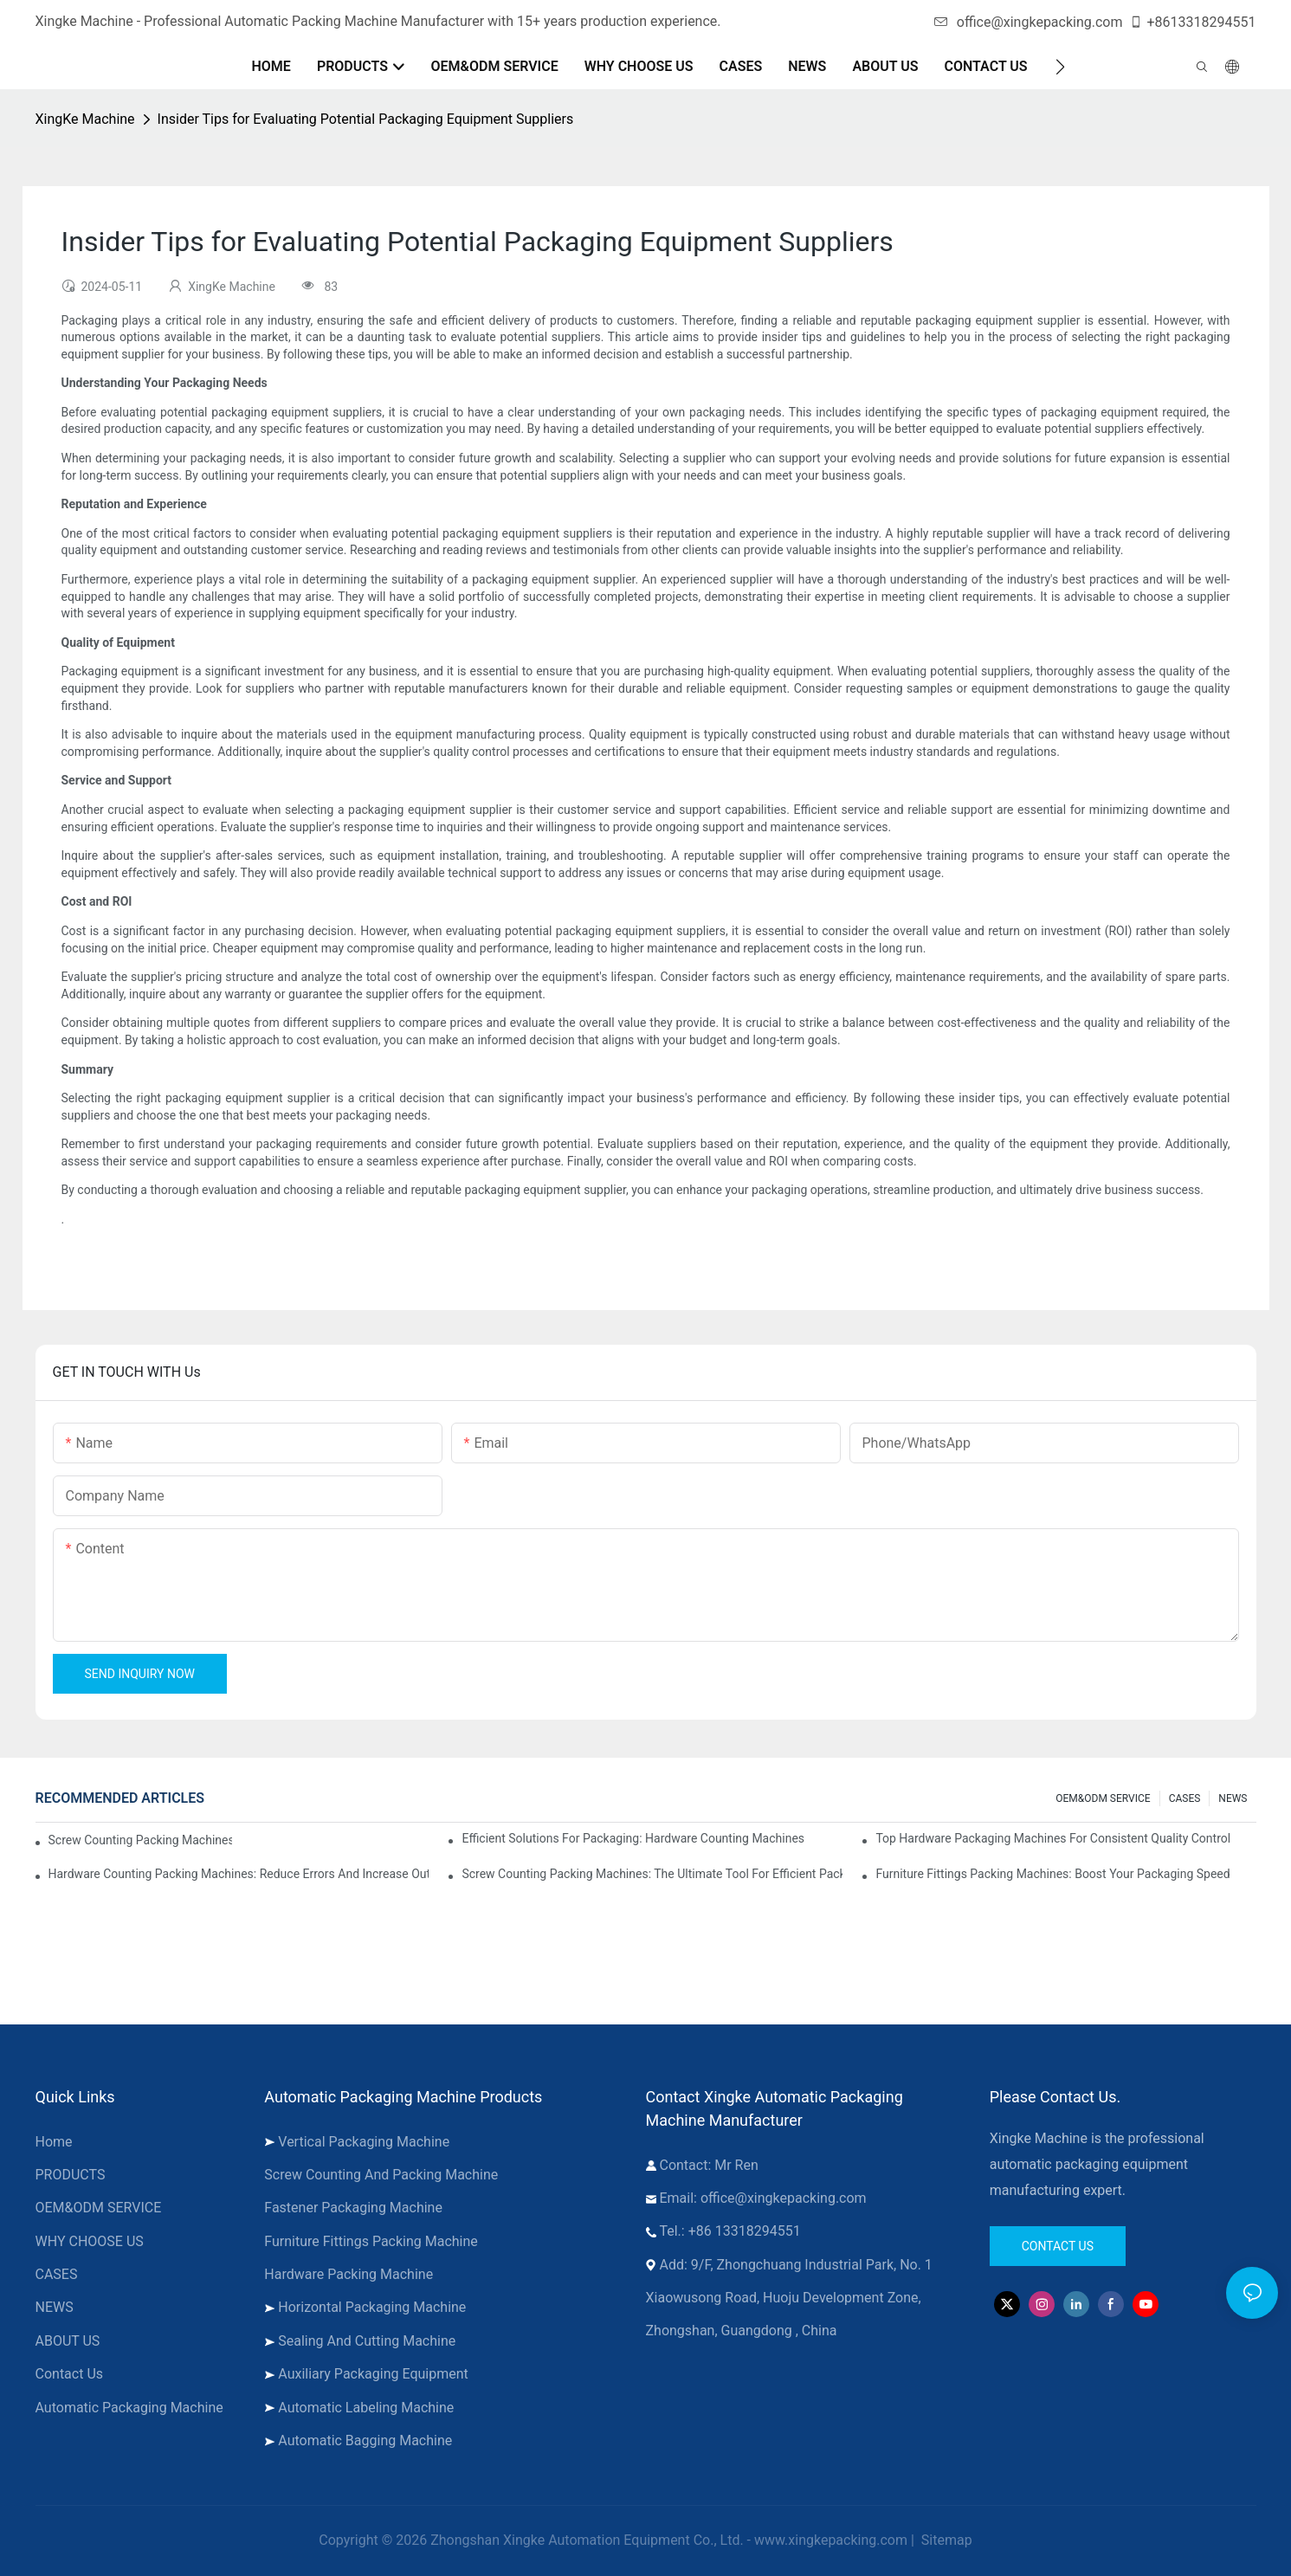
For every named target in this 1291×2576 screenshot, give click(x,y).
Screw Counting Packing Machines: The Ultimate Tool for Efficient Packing (652, 1874)
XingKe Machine (85, 119)
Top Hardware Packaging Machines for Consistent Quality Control (1052, 1838)
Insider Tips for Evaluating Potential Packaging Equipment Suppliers (366, 119)
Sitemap (945, 2540)
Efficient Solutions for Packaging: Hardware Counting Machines (633, 1838)
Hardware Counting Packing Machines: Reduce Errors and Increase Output (238, 1874)
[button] (1060, 66)
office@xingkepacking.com (1028, 22)
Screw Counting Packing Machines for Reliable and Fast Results (140, 1840)
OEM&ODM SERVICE (1102, 1798)
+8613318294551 (1192, 22)
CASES (1185, 1798)
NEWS (1232, 1798)
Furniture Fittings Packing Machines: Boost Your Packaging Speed (1052, 1874)
